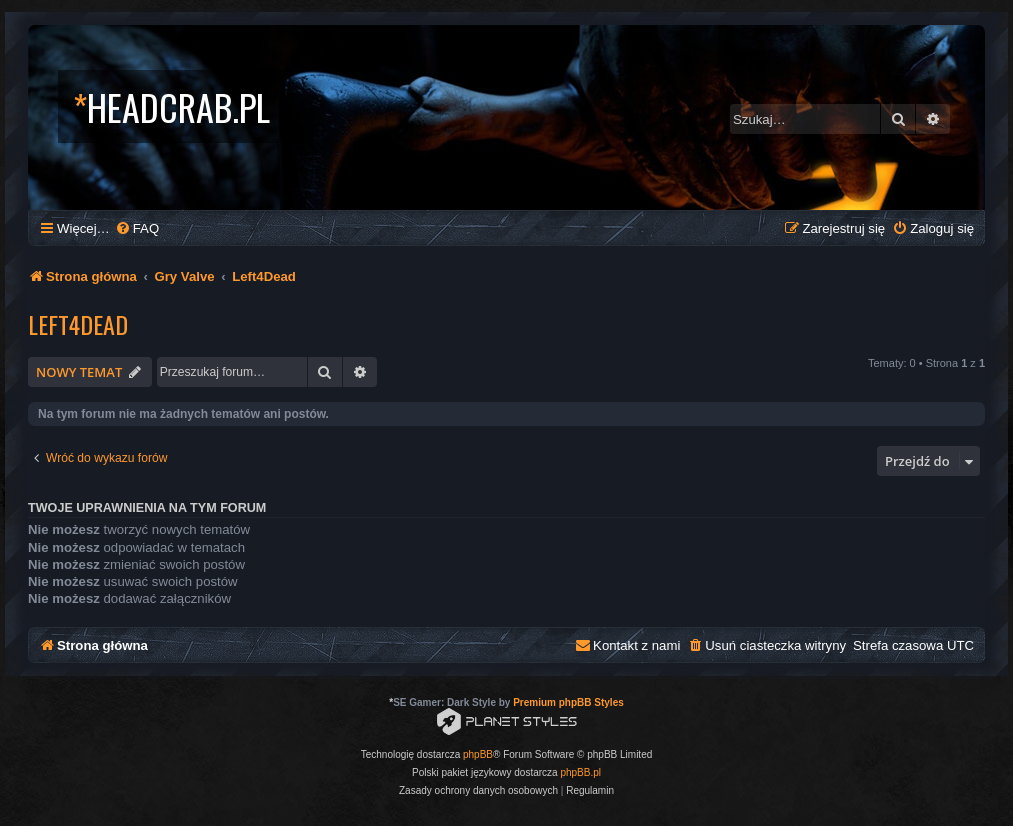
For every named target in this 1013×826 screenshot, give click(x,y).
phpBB (478, 754)
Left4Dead (78, 324)
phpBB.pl (580, 772)
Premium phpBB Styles (568, 702)
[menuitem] (137, 228)
